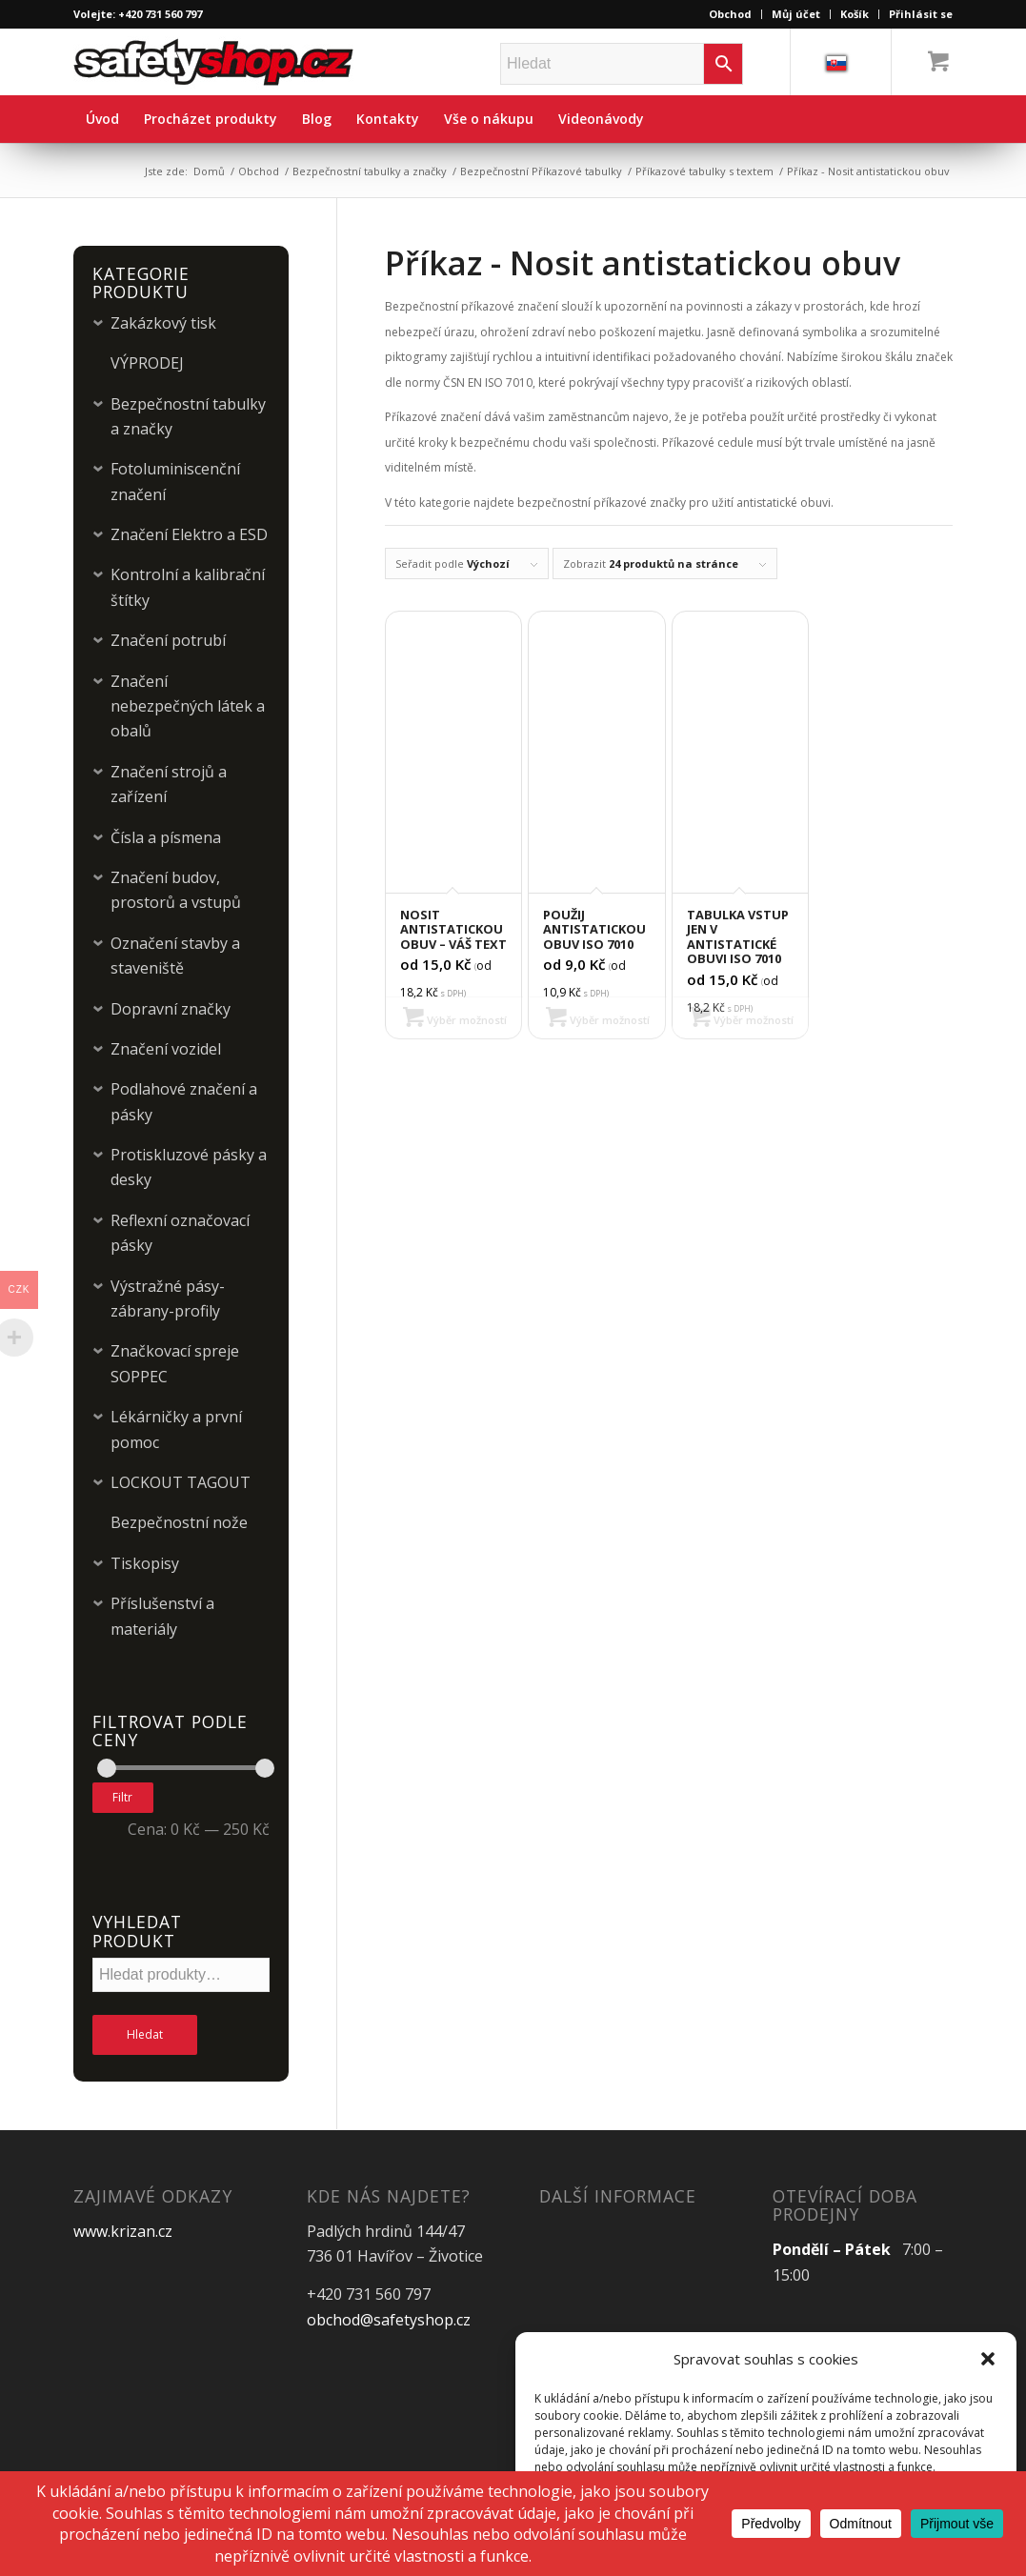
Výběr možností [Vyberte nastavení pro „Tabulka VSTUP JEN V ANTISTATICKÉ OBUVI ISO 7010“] (742, 1020)
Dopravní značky (171, 1008)
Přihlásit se (921, 14)
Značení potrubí (168, 640)
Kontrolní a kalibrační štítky (188, 587)
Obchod (730, 14)
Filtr (122, 1797)
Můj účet (796, 14)
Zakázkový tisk (163, 322)
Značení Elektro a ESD (189, 534)
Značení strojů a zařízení (169, 784)
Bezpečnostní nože (179, 1522)
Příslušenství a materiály (162, 1616)
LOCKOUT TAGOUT (181, 1482)
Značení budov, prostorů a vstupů (176, 890)
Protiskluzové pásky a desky (189, 1167)
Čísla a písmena (166, 837)
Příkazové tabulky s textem (704, 171)
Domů (209, 171)
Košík (854, 14)
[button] (987, 2358)
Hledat (145, 2034)
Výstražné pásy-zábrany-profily (168, 1298)
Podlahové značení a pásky (184, 1101)
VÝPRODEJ (147, 362)
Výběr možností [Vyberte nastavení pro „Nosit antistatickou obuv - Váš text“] (455, 1020)
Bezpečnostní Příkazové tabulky (541, 171)
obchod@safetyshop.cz (389, 2319)
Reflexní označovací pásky (180, 1233)
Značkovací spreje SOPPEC (175, 1363)
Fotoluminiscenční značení (175, 481)
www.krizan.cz (122, 2231)
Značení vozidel (166, 1048)
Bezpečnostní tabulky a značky (369, 171)
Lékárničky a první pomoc (176, 1429)
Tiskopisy (145, 1563)
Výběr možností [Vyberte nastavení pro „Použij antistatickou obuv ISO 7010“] (598, 1020)
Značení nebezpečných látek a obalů (188, 706)
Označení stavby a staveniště (175, 955)
